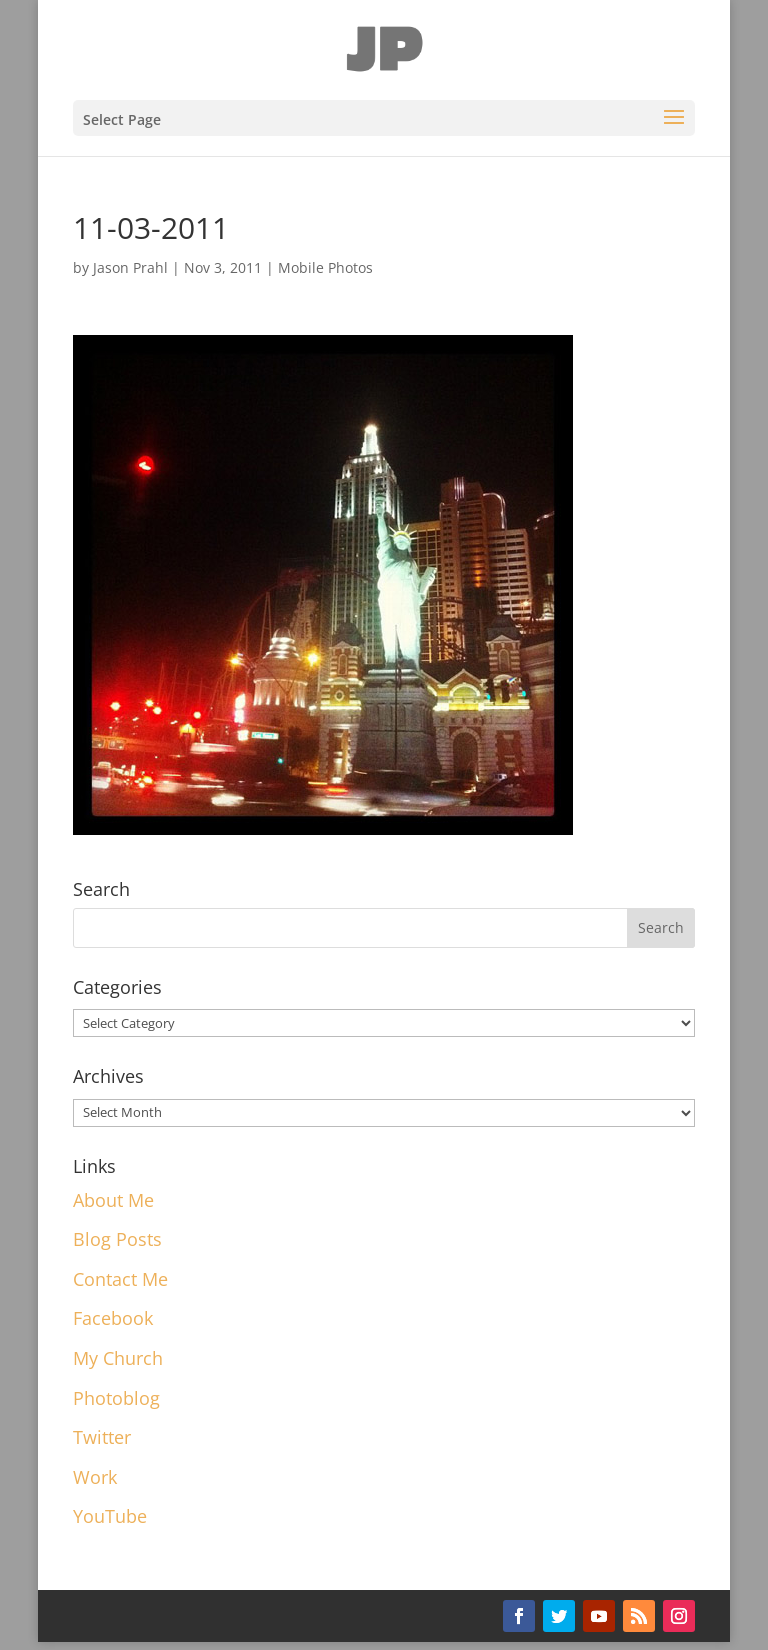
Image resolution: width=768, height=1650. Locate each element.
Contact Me (120, 1279)
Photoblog (116, 1398)
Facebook (113, 1318)
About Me (113, 1200)
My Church (118, 1358)
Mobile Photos (325, 267)
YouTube (110, 1516)
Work (95, 1477)
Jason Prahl (130, 267)
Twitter (102, 1437)
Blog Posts (117, 1239)
